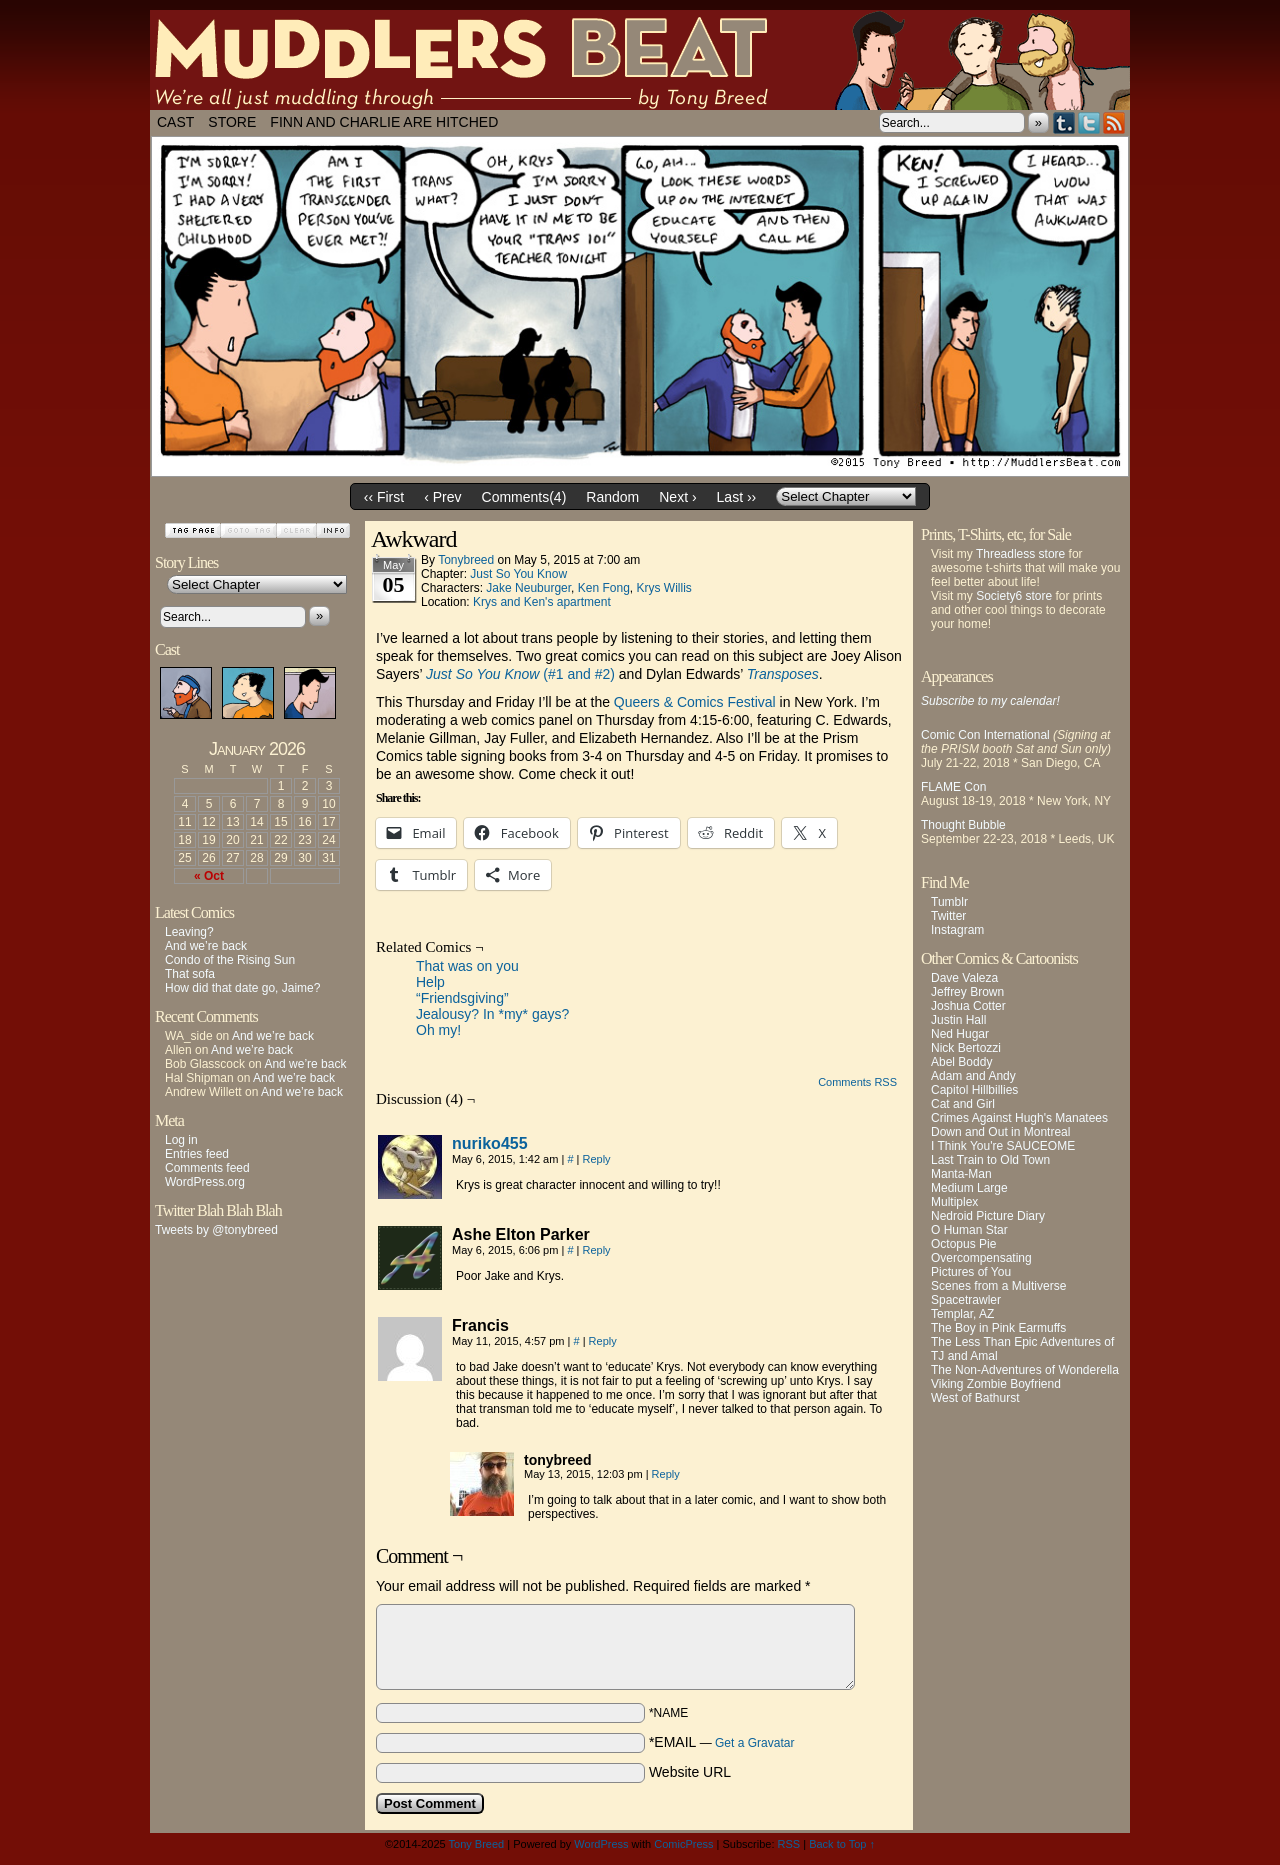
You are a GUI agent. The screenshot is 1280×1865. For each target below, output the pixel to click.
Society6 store (1014, 596)
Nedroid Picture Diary (988, 1216)
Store (232, 122)
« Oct (209, 876)
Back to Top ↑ (842, 1844)
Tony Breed (477, 1844)
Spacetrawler (966, 1300)
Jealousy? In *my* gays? (492, 1014)
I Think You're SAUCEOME (1003, 1146)
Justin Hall (958, 1020)
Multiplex (954, 1202)
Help (430, 982)
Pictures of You (971, 1272)
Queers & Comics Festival (695, 702)
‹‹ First (384, 497)
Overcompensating (981, 1258)
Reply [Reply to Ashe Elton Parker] (596, 1250)
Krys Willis (663, 588)
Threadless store (1020, 554)
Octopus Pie (963, 1244)
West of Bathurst (975, 1398)
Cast (175, 122)
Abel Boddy (961, 1062)
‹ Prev (442, 497)
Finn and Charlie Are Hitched (384, 122)
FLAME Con (953, 787)
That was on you (467, 966)
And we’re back (206, 946)
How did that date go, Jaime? (242, 988)
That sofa (190, 974)
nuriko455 (490, 1143)
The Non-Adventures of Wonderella (1025, 1370)
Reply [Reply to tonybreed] (666, 1474)
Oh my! (438, 1030)
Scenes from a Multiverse (998, 1286)
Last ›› (737, 497)
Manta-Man (961, 1174)
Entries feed (197, 1154)
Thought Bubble (963, 825)
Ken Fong (604, 588)
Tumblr (1064, 122)
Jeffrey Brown (967, 992)
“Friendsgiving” (462, 998)
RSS (1114, 122)
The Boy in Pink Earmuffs (998, 1328)
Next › (677, 497)
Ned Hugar (960, 1034)
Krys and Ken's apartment (542, 602)
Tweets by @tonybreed (216, 1230)
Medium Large (969, 1188)
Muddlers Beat (640, 60)
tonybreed (466, 560)
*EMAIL (722, 1742)
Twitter (1089, 122)
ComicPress (683, 1844)
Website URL (690, 1772)
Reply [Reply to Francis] (603, 1341)
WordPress (601, 1844)
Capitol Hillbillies (974, 1090)
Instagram (957, 930)
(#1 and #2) (520, 674)
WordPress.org (205, 1182)
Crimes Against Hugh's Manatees (1019, 1118)
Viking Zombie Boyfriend (996, 1384)
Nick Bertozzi (966, 1048)
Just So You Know (518, 574)
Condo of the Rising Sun (230, 960)
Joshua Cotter (968, 1006)
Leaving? (189, 932)
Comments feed (207, 1168)
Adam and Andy (973, 1076)
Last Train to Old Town (990, 1160)
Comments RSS (857, 1082)
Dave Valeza (964, 978)
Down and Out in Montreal (1000, 1132)
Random (612, 497)
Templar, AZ (962, 1314)
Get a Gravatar (754, 1743)
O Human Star (969, 1230)
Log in (181, 1140)
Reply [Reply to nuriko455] (596, 1159)
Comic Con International (985, 735)
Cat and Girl (963, 1104)
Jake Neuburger (528, 588)
